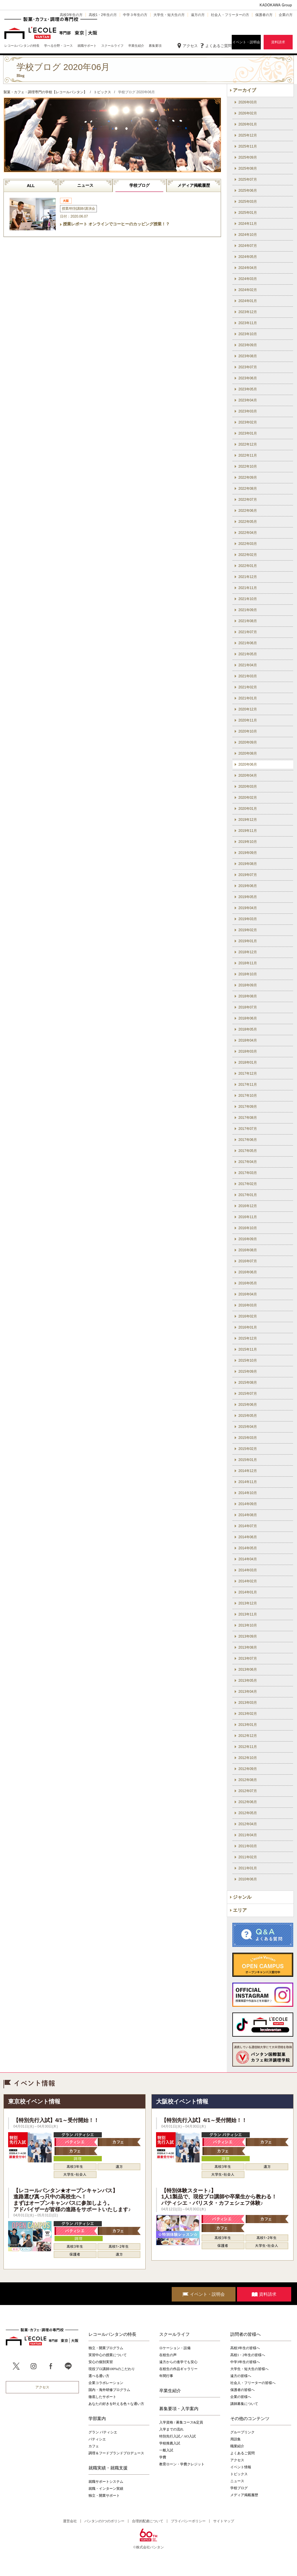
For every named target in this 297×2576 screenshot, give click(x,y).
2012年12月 (247, 1736)
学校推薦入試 (169, 2443)
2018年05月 (247, 1029)
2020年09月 (247, 742)
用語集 (235, 2439)
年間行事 (166, 2376)
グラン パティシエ (102, 2432)
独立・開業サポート (104, 2496)
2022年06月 (247, 511)
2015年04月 (247, 1427)
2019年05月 (247, 897)
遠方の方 (198, 15)
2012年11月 (247, 1747)
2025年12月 (247, 135)
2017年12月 (247, 1073)
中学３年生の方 (135, 15)
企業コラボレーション (105, 2383)
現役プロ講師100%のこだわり (111, 2369)
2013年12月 (247, 1603)
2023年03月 (247, 411)
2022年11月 (247, 455)
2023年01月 (247, 433)
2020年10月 (247, 731)
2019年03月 (247, 919)
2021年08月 (247, 621)
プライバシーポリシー (188, 2521)
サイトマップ (223, 2521)
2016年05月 (247, 1283)
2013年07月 (247, 1658)
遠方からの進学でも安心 (178, 2362)
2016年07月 (247, 1261)
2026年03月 (247, 102)
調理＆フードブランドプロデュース (116, 2453)
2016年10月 (247, 1228)
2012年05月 (247, 1813)
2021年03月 (247, 676)
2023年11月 (247, 323)
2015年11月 (247, 1349)
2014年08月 (247, 1515)
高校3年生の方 (71, 15)
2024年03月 (247, 279)
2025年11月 (247, 146)
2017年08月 (247, 1118)
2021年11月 (247, 588)
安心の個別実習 (100, 2362)
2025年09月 (247, 157)
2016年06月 (247, 1272)
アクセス (190, 46)
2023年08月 (247, 356)
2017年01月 (247, 1195)
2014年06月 (247, 1537)
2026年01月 (247, 124)
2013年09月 (247, 1636)
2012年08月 (247, 1780)
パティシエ (97, 2439)
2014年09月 (247, 1504)
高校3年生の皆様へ (245, 2348)
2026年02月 (247, 113)
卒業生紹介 (170, 2390)
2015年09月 (247, 1371)
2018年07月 (247, 1007)
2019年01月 (247, 941)
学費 (162, 2457)
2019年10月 (247, 842)
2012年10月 (247, 1758)
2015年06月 (247, 1405)
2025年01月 (247, 213)
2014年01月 (247, 1592)
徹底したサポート (102, 2397)
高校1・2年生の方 (103, 15)
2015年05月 (247, 1416)
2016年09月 (247, 1239)
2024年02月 (247, 290)
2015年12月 (247, 1338)
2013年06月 (247, 1669)
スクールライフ (174, 2334)
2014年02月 (247, 1581)
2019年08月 (247, 864)
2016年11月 (247, 1217)
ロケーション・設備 (175, 2348)
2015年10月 (247, 1360)
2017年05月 (247, 1151)
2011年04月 (247, 1835)
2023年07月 (247, 367)
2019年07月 (247, 875)
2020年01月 (247, 809)
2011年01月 (247, 1868)
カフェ (93, 2446)
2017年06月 (247, 1140)
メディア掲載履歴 (194, 185)
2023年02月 (247, 422)
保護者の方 (264, 15)
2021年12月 (247, 577)
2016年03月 (247, 1305)
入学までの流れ (171, 2429)
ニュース (85, 185)
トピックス (239, 2474)
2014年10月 (247, 1493)
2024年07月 (247, 246)
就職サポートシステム (105, 2482)
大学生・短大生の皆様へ (249, 2369)
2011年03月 (247, 1846)
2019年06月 (247, 886)
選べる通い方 (98, 2376)
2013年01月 (247, 1725)
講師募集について (244, 2404)
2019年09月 (247, 853)
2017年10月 (247, 1096)
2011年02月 (247, 1857)
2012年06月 (247, 1802)
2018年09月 (247, 985)
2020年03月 (247, 787)
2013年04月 (247, 1692)
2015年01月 (247, 1460)
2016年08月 (247, 1250)
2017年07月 (247, 1129)
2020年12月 (247, 709)
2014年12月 (247, 1471)
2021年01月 (247, 698)
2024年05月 (247, 257)
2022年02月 (247, 555)
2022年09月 (247, 477)
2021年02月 (247, 687)
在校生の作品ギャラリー (178, 2369)
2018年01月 (247, 1062)
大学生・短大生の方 (169, 15)
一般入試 (166, 2450)
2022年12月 (247, 444)
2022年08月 (247, 489)
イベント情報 (240, 2467)
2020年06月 (247, 764)
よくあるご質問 (218, 46)
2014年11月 (247, 1482)
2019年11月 (247, 831)
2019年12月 (247, 820)
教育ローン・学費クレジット (181, 2464)
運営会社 (70, 2521)
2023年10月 (247, 334)
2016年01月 (247, 1327)
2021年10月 (247, 599)
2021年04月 (247, 665)
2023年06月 (247, 378)
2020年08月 (247, 753)
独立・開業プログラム (105, 2348)
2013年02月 (247, 1714)
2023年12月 (247, 312)
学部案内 (97, 2418)
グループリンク (242, 2432)
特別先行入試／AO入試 (177, 2436)
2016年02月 (247, 1316)
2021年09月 (247, 610)
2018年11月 (247, 963)
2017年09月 (247, 1107)
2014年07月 (247, 1526)
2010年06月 (247, 1879)
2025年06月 (247, 191)
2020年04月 (247, 775)
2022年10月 (247, 466)
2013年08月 (247, 1647)
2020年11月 (247, 720)
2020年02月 (247, 798)
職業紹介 (237, 2446)
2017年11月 (247, 1085)
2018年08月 (247, 996)
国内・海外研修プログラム (109, 2390)
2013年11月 (247, 1614)
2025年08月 (247, 168)
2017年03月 (247, 1173)
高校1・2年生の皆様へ (247, 2355)
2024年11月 (247, 224)
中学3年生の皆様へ (245, 2362)
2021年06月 (247, 643)
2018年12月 (247, 952)
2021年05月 (247, 654)
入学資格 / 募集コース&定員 (181, 2422)
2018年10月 (247, 974)
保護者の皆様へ (242, 2390)
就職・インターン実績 (105, 2489)
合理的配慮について (147, 2521)
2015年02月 (247, 1449)
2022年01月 (247, 566)
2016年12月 (247, 1206)
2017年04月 (247, 1162)
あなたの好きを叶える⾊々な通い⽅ (116, 2404)
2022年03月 (247, 544)
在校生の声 (168, 2355)
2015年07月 (247, 1394)
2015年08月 (247, 1383)
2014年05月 (247, 1548)
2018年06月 (247, 1018)
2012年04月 (247, 1824)
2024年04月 (247, 268)
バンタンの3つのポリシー (104, 2521)
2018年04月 (247, 1040)
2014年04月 (247, 1559)
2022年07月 (247, 500)
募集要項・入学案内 (178, 2408)
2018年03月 (247, 1051)
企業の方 (286, 15)
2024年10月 (247, 235)
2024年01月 (247, 301)
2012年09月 (247, 1769)
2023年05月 (247, 389)
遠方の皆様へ (240, 2376)
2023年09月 (247, 345)
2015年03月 (247, 1438)
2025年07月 (247, 179)
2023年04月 (247, 400)
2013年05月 (247, 1681)
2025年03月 (247, 202)
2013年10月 (247, 1625)
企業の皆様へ (240, 2397)
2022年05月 (247, 522)
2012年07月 (247, 1791)
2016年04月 (247, 1294)
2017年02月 (247, 1184)
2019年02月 (247, 930)
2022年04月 (247, 533)
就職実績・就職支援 (108, 2468)
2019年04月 (247, 908)
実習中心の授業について (107, 2355)
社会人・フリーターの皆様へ (253, 2383)
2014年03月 (247, 1570)
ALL (31, 185)
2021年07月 (247, 632)
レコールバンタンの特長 (112, 2334)
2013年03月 (247, 1703)
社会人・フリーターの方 (230, 15)
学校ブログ (139, 185)
